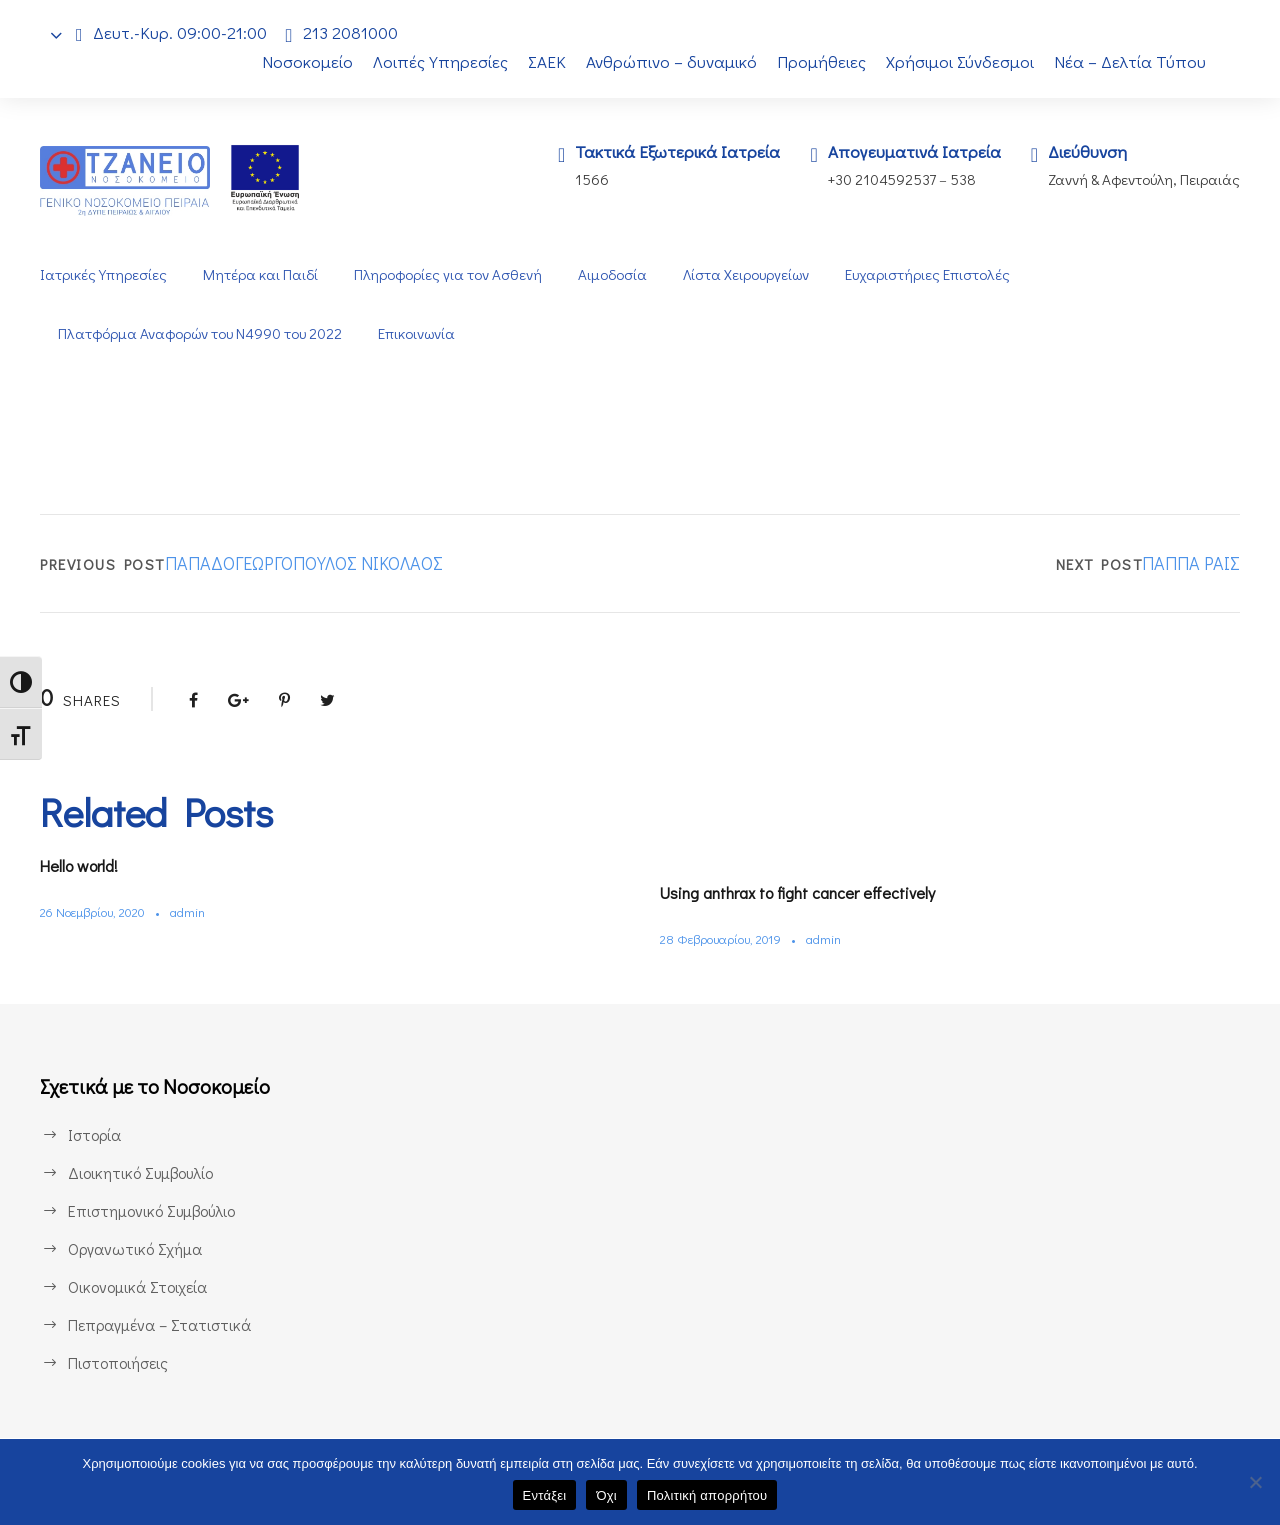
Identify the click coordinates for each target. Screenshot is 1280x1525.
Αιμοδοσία (612, 274)
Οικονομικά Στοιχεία (138, 1286)
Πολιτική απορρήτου (707, 1495)
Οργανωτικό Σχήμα (136, 1248)
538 (961, 179)
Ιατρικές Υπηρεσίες (103, 274)
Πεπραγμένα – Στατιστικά (157, 1324)
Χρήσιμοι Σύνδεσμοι (961, 61)
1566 (578, 179)
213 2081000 (355, 32)
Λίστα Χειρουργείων (748, 274)
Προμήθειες (821, 61)
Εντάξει (545, 1495)
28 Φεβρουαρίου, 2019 (726, 938)
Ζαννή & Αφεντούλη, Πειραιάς (1142, 179)
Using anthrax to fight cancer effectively (812, 892)
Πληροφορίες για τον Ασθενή (446, 274)
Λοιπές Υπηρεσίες (430, 61)
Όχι (606, 1495)
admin (198, 911)
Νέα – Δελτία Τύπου (1132, 61)
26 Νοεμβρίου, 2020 (98, 911)
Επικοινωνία (424, 333)
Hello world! (86, 865)
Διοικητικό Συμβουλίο (143, 1172)
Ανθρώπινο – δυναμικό (670, 61)
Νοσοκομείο (296, 61)
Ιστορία (93, 1134)
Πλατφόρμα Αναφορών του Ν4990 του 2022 (203, 333)
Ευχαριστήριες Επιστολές (933, 274)
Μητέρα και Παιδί (258, 274)
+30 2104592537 (875, 179)
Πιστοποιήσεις (118, 1362)
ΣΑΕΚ (541, 61)
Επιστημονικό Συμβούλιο (156, 1210)
